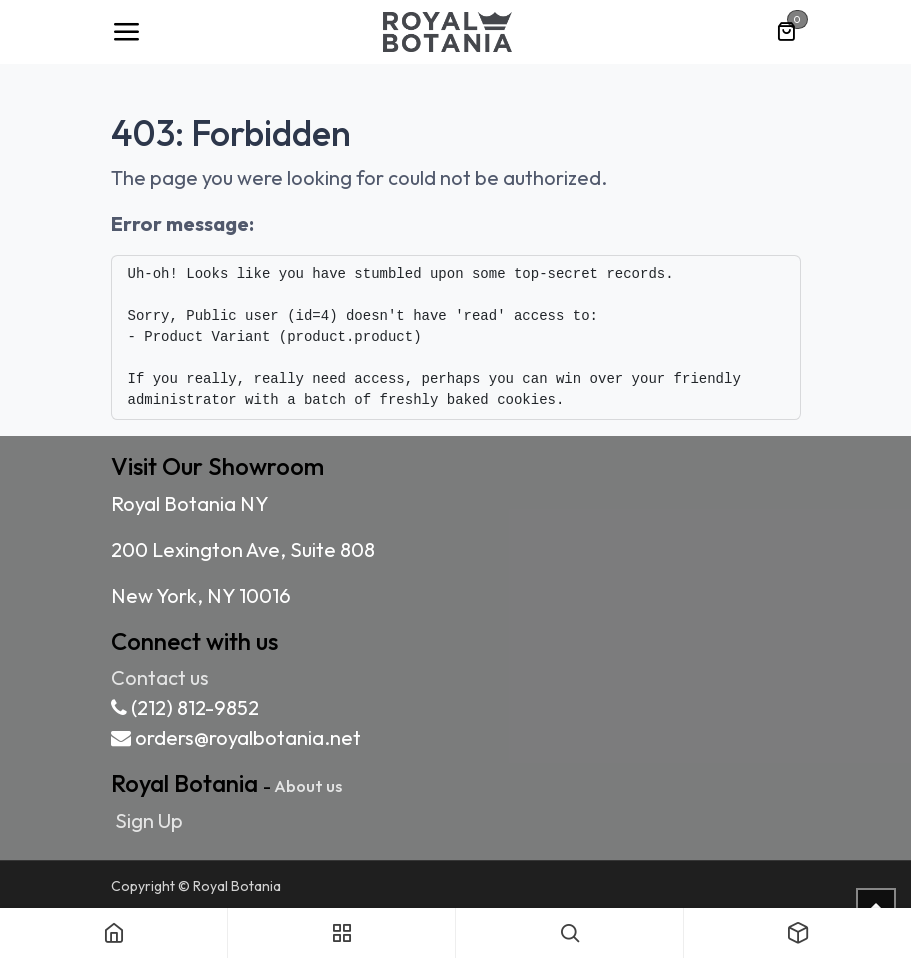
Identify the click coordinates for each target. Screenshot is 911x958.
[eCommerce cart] (786, 32)
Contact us (160, 677)
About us (308, 785)
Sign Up (149, 820)
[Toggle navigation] (126, 32)
